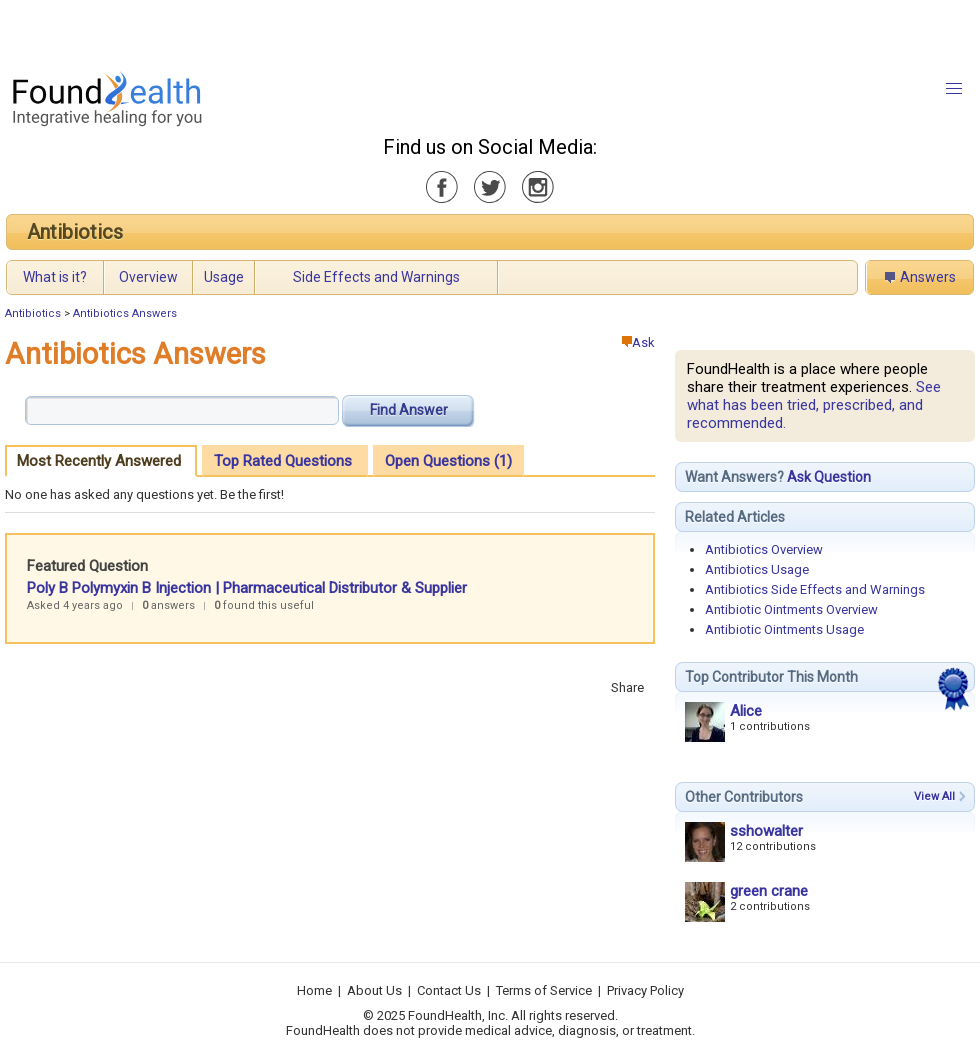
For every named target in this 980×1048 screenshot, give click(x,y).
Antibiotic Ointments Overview (791, 609)
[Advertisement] (250, 30)
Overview (148, 277)
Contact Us (449, 990)
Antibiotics (75, 232)
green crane (769, 891)
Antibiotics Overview (764, 549)
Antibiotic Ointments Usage (784, 629)
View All (934, 796)
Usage (224, 277)
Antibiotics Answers (125, 313)
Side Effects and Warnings (376, 277)
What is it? (55, 277)
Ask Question (829, 477)
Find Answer (409, 410)
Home (314, 990)
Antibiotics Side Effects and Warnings (815, 589)
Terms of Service (544, 990)
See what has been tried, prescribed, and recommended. (814, 405)
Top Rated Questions (283, 461)
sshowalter (766, 831)
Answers (928, 277)
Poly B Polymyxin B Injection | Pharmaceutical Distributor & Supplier (247, 588)
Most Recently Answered (99, 461)
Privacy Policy (645, 990)
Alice (746, 711)
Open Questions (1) (448, 461)
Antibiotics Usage (757, 569)
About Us (374, 990)
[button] (954, 89)
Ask (638, 342)
